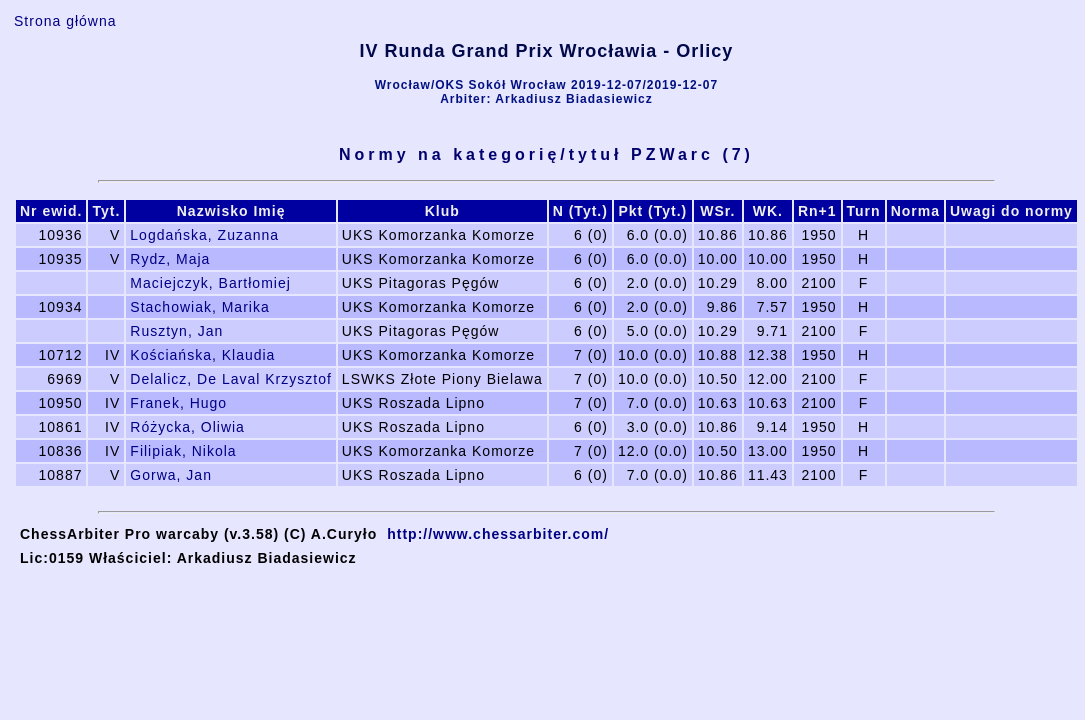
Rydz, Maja (170, 259)
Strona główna (65, 21)
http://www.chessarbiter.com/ (498, 534)
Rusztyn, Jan (176, 331)
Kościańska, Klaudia (202, 355)
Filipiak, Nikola (183, 451)
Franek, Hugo (178, 403)
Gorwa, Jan (171, 475)
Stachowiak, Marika (199, 307)
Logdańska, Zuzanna (204, 235)
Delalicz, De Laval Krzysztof (231, 379)
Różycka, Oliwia (187, 427)
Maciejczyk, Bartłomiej (210, 283)
